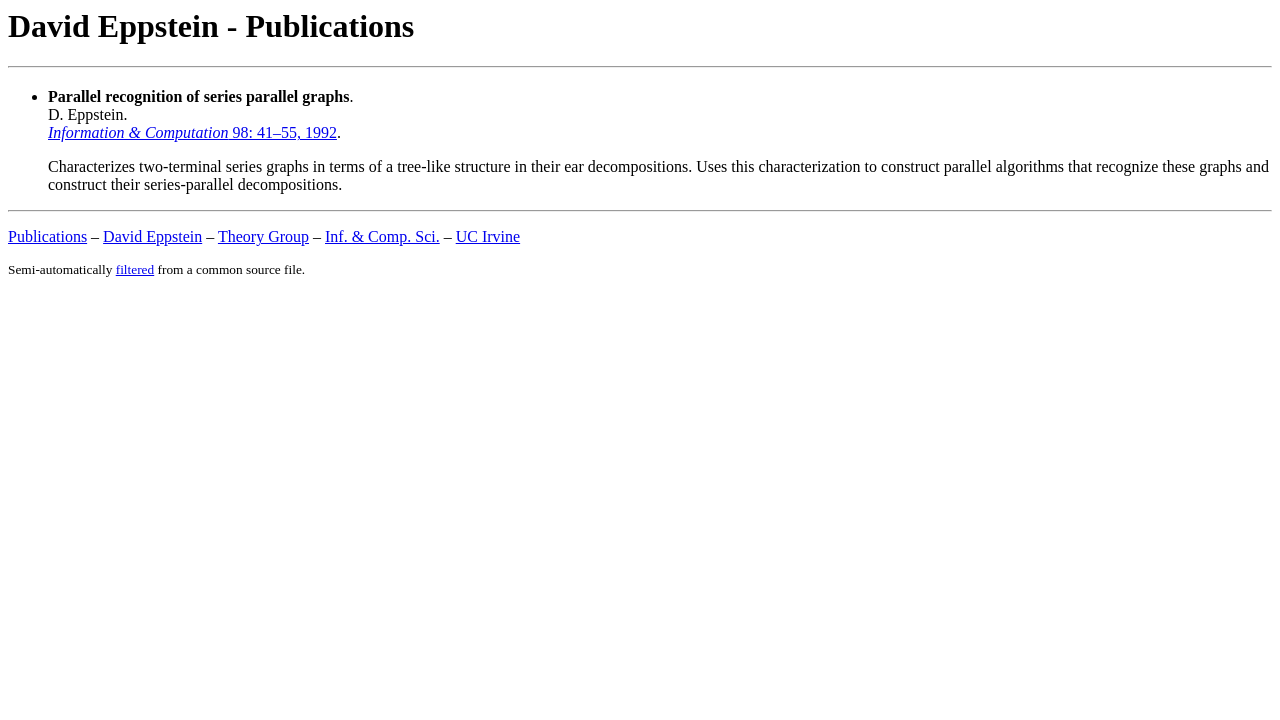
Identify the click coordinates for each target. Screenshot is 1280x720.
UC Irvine (488, 236)
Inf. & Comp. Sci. (382, 236)
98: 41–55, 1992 (192, 132)
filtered (135, 269)
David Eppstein (152, 236)
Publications (47, 236)
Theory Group (263, 236)
